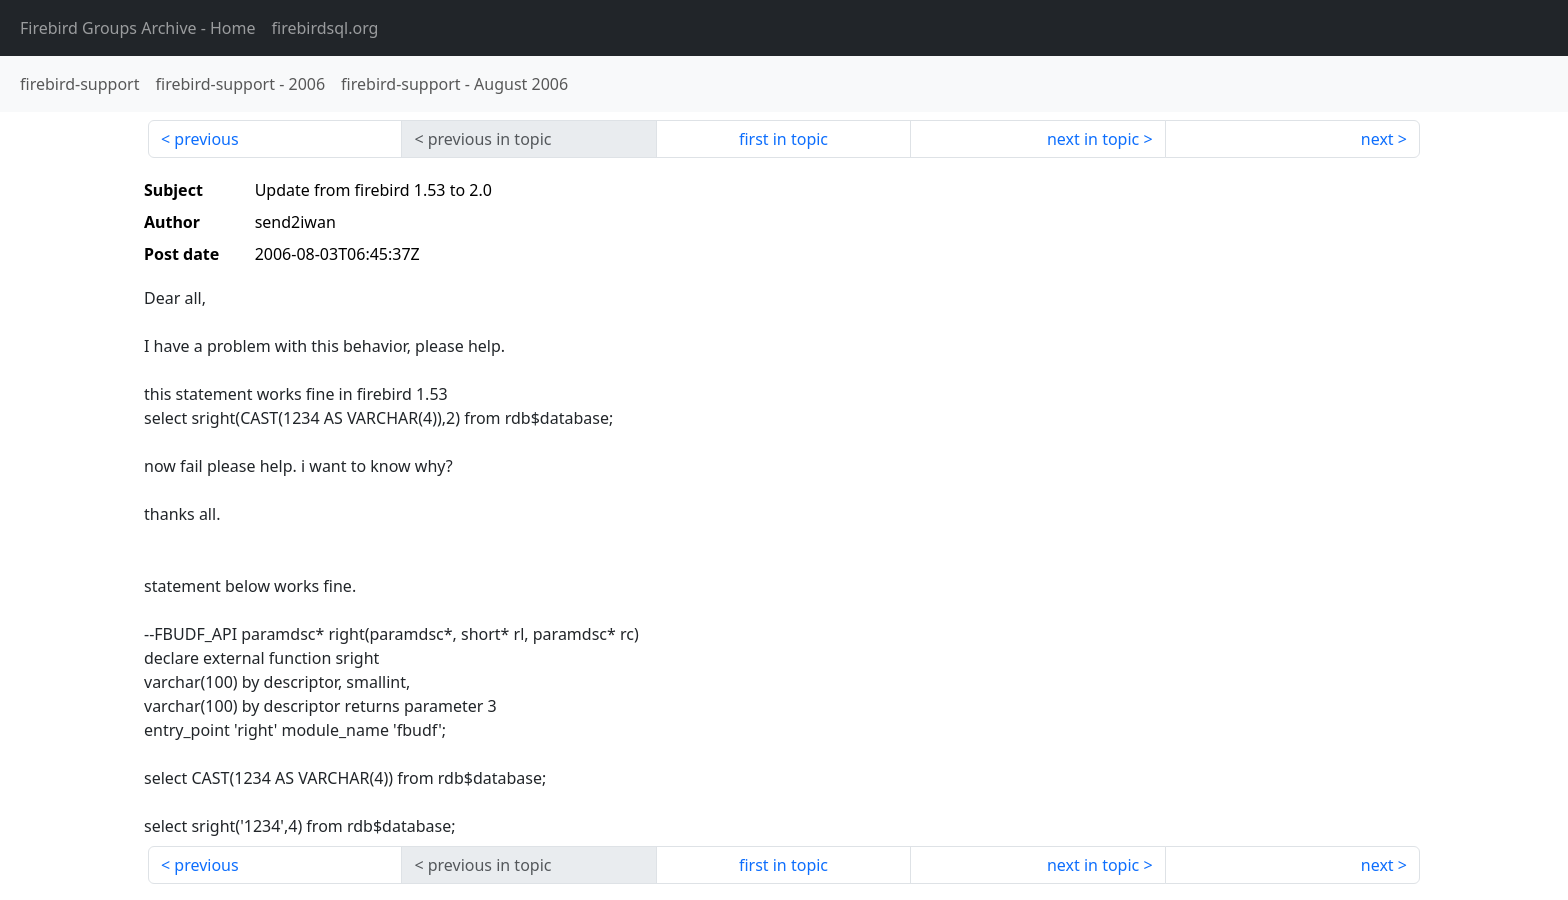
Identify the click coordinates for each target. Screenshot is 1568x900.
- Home (138, 28)
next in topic (1093, 139)
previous (206, 139)
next (1377, 139)
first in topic (783, 139)
